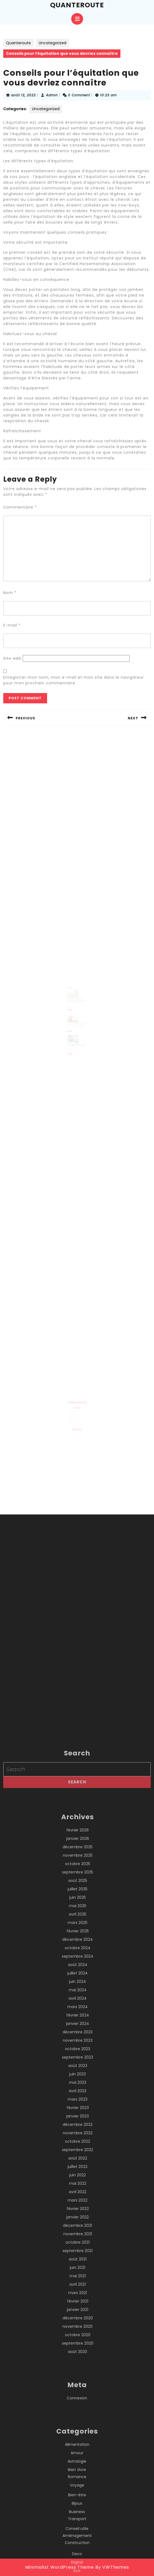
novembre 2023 (78, 2349)
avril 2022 (77, 2501)
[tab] (77, 19)
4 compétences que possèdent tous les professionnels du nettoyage (76, 1036)
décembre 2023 (78, 2341)
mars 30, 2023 (71, 1002)
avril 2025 (77, 2223)
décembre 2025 (78, 2156)
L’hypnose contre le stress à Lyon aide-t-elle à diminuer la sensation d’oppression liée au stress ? (76, 1410)
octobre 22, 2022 (72, 1020)
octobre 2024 (77, 2257)
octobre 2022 (77, 2450)
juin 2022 (77, 2484)
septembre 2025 (77, 2181)
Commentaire (20, 507)
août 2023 (77, 2375)
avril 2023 (77, 2400)
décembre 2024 (77, 2248)
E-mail (12, 625)
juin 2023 (77, 2383)
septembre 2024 (77, 2265)
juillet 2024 (77, 2282)
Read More (71, 1025)
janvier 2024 (77, 2333)
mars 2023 (77, 2408)
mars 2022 (77, 2509)
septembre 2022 (77, 2459)
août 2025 (77, 2190)
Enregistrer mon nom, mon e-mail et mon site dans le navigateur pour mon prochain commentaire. (73, 680)
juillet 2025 (77, 2198)
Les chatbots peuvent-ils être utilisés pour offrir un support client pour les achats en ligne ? (76, 1000)
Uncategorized (52, 43)
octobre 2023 (77, 2358)
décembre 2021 (77, 2534)
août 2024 (77, 2274)
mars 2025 (77, 2232)
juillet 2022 (77, 2476)
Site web (12, 658)
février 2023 (78, 2417)
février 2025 (78, 2240)
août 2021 (78, 2568)
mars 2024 (77, 2316)
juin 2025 (77, 2206)
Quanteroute (77, 5)
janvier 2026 (77, 2148)
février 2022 (78, 2518)
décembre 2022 (78, 2434)
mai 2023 (77, 2391)
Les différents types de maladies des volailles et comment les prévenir (77, 1019)
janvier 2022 (77, 2526)
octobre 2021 (77, 2551)
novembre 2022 (78, 2442)
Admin (52, 95)
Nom (10, 592)
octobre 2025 (77, 2173)
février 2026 (77, 2139)
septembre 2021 (78, 2560)
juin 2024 (77, 2291)
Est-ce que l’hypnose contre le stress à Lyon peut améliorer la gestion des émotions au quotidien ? (76, 1407)
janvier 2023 (77, 2425)
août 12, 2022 (23, 95)
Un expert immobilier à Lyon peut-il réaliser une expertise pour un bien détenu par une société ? (76, 1415)
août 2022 (77, 2467)
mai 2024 (78, 2299)
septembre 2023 (77, 2366)
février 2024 (77, 2324)
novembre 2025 (78, 2164)
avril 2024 (77, 2307)
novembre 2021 (77, 2543)
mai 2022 (77, 2492)
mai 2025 (77, 2215)
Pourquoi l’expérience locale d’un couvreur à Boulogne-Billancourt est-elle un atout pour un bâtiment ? (76, 1413)
